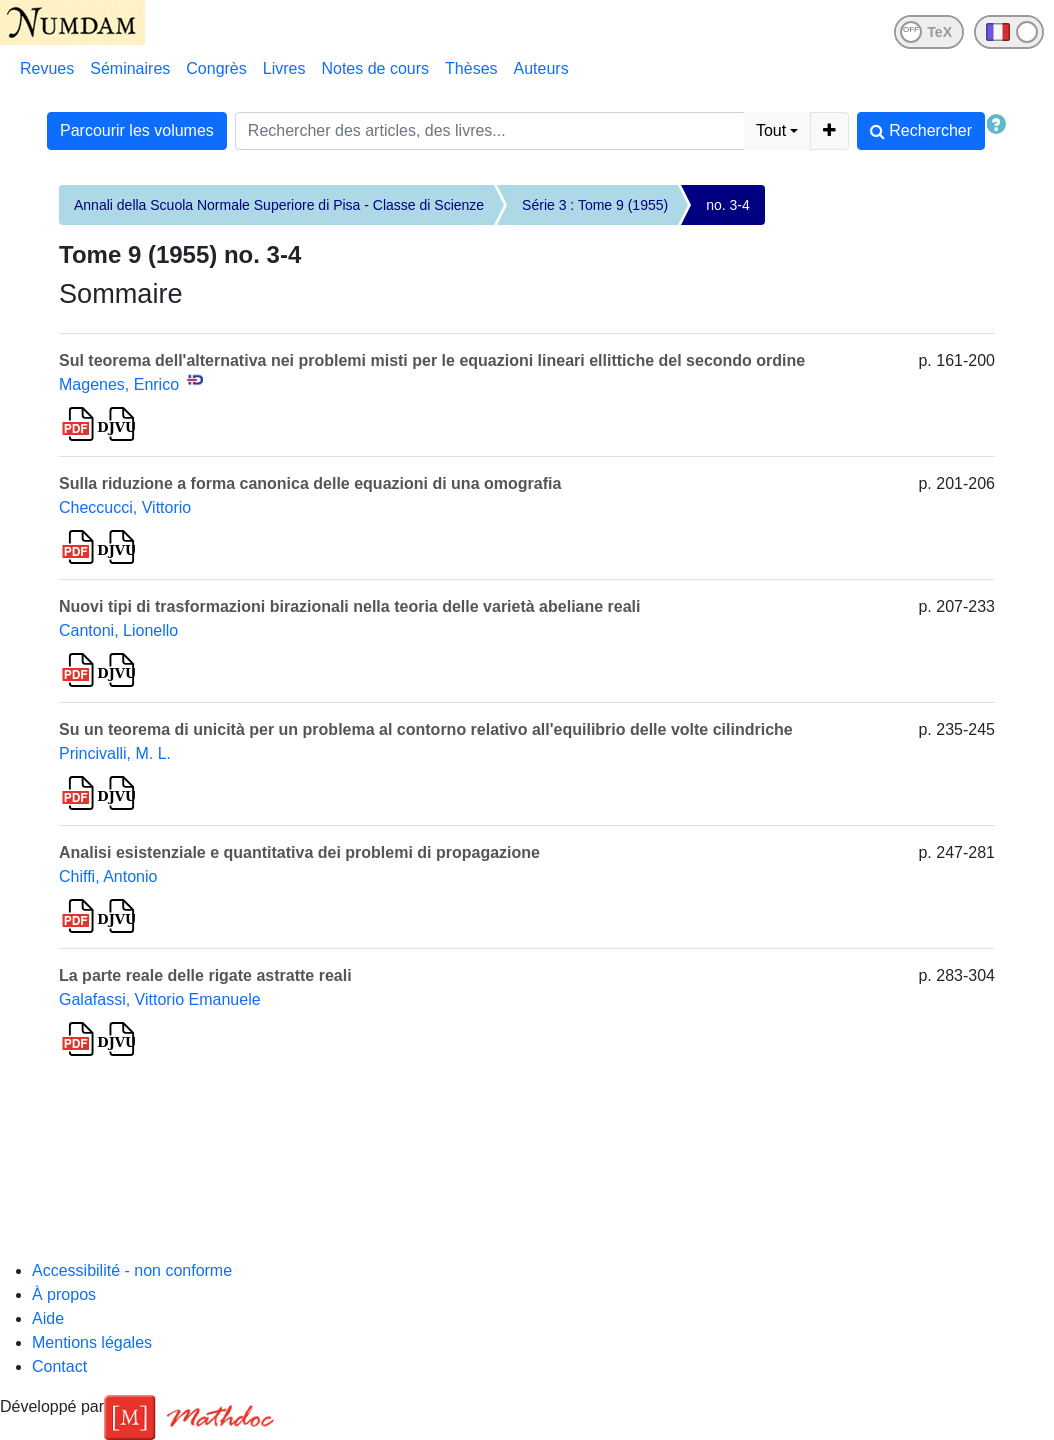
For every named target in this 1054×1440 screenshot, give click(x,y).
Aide (48, 1318)
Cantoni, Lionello (118, 630)
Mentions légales (92, 1342)
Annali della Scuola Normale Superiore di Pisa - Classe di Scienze (279, 205)
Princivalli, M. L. (115, 753)
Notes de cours (375, 68)
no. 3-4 (728, 205)
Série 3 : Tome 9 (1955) (595, 205)
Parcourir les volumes (137, 130)
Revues (47, 68)
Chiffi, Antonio (108, 876)
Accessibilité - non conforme (132, 1270)
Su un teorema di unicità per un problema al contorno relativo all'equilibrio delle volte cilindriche (426, 729)
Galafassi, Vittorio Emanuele (160, 999)
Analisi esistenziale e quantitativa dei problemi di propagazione (299, 852)
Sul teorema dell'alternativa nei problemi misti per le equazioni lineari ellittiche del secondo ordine (432, 360)
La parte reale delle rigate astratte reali (205, 975)
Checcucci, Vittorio (125, 507)
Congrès (216, 68)
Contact (59, 1366)
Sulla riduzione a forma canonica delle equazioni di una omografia (310, 483)
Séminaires (130, 68)
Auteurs (541, 68)
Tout (771, 130)
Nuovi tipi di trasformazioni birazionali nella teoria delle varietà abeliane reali (350, 606)
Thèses (471, 68)
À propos (64, 1294)
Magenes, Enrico (119, 384)
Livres (284, 68)
